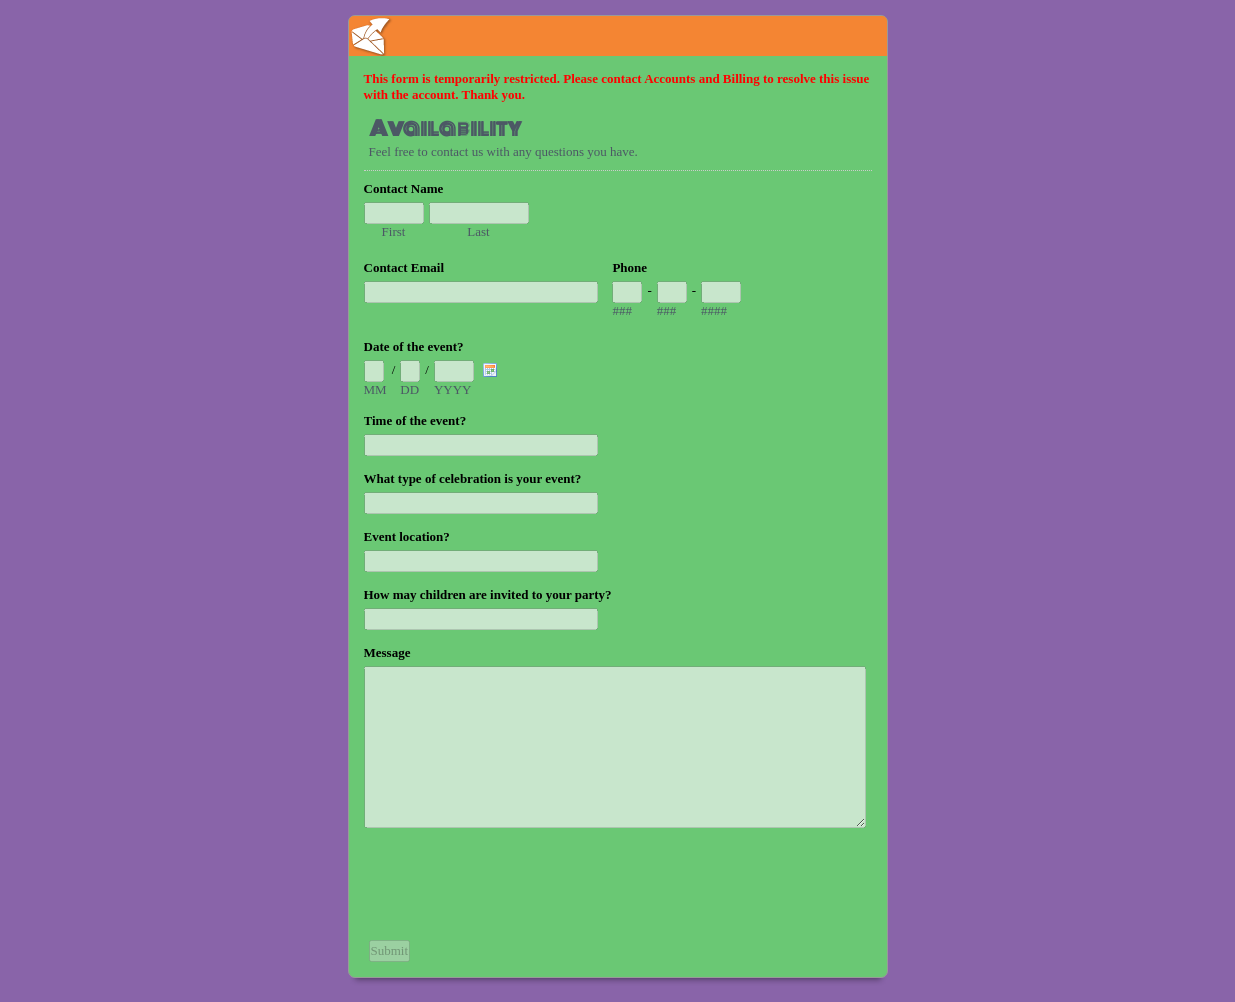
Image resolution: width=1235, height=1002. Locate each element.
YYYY (453, 389)
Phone (629, 267)
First (394, 231)
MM (375, 389)
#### (714, 310)
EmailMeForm (618, 36)
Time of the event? (415, 420)
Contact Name (404, 188)
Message (387, 652)
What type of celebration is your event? (473, 478)
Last (478, 231)
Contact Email (404, 267)
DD (409, 389)
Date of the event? (414, 346)
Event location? (407, 536)
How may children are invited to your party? (488, 594)
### (622, 310)
